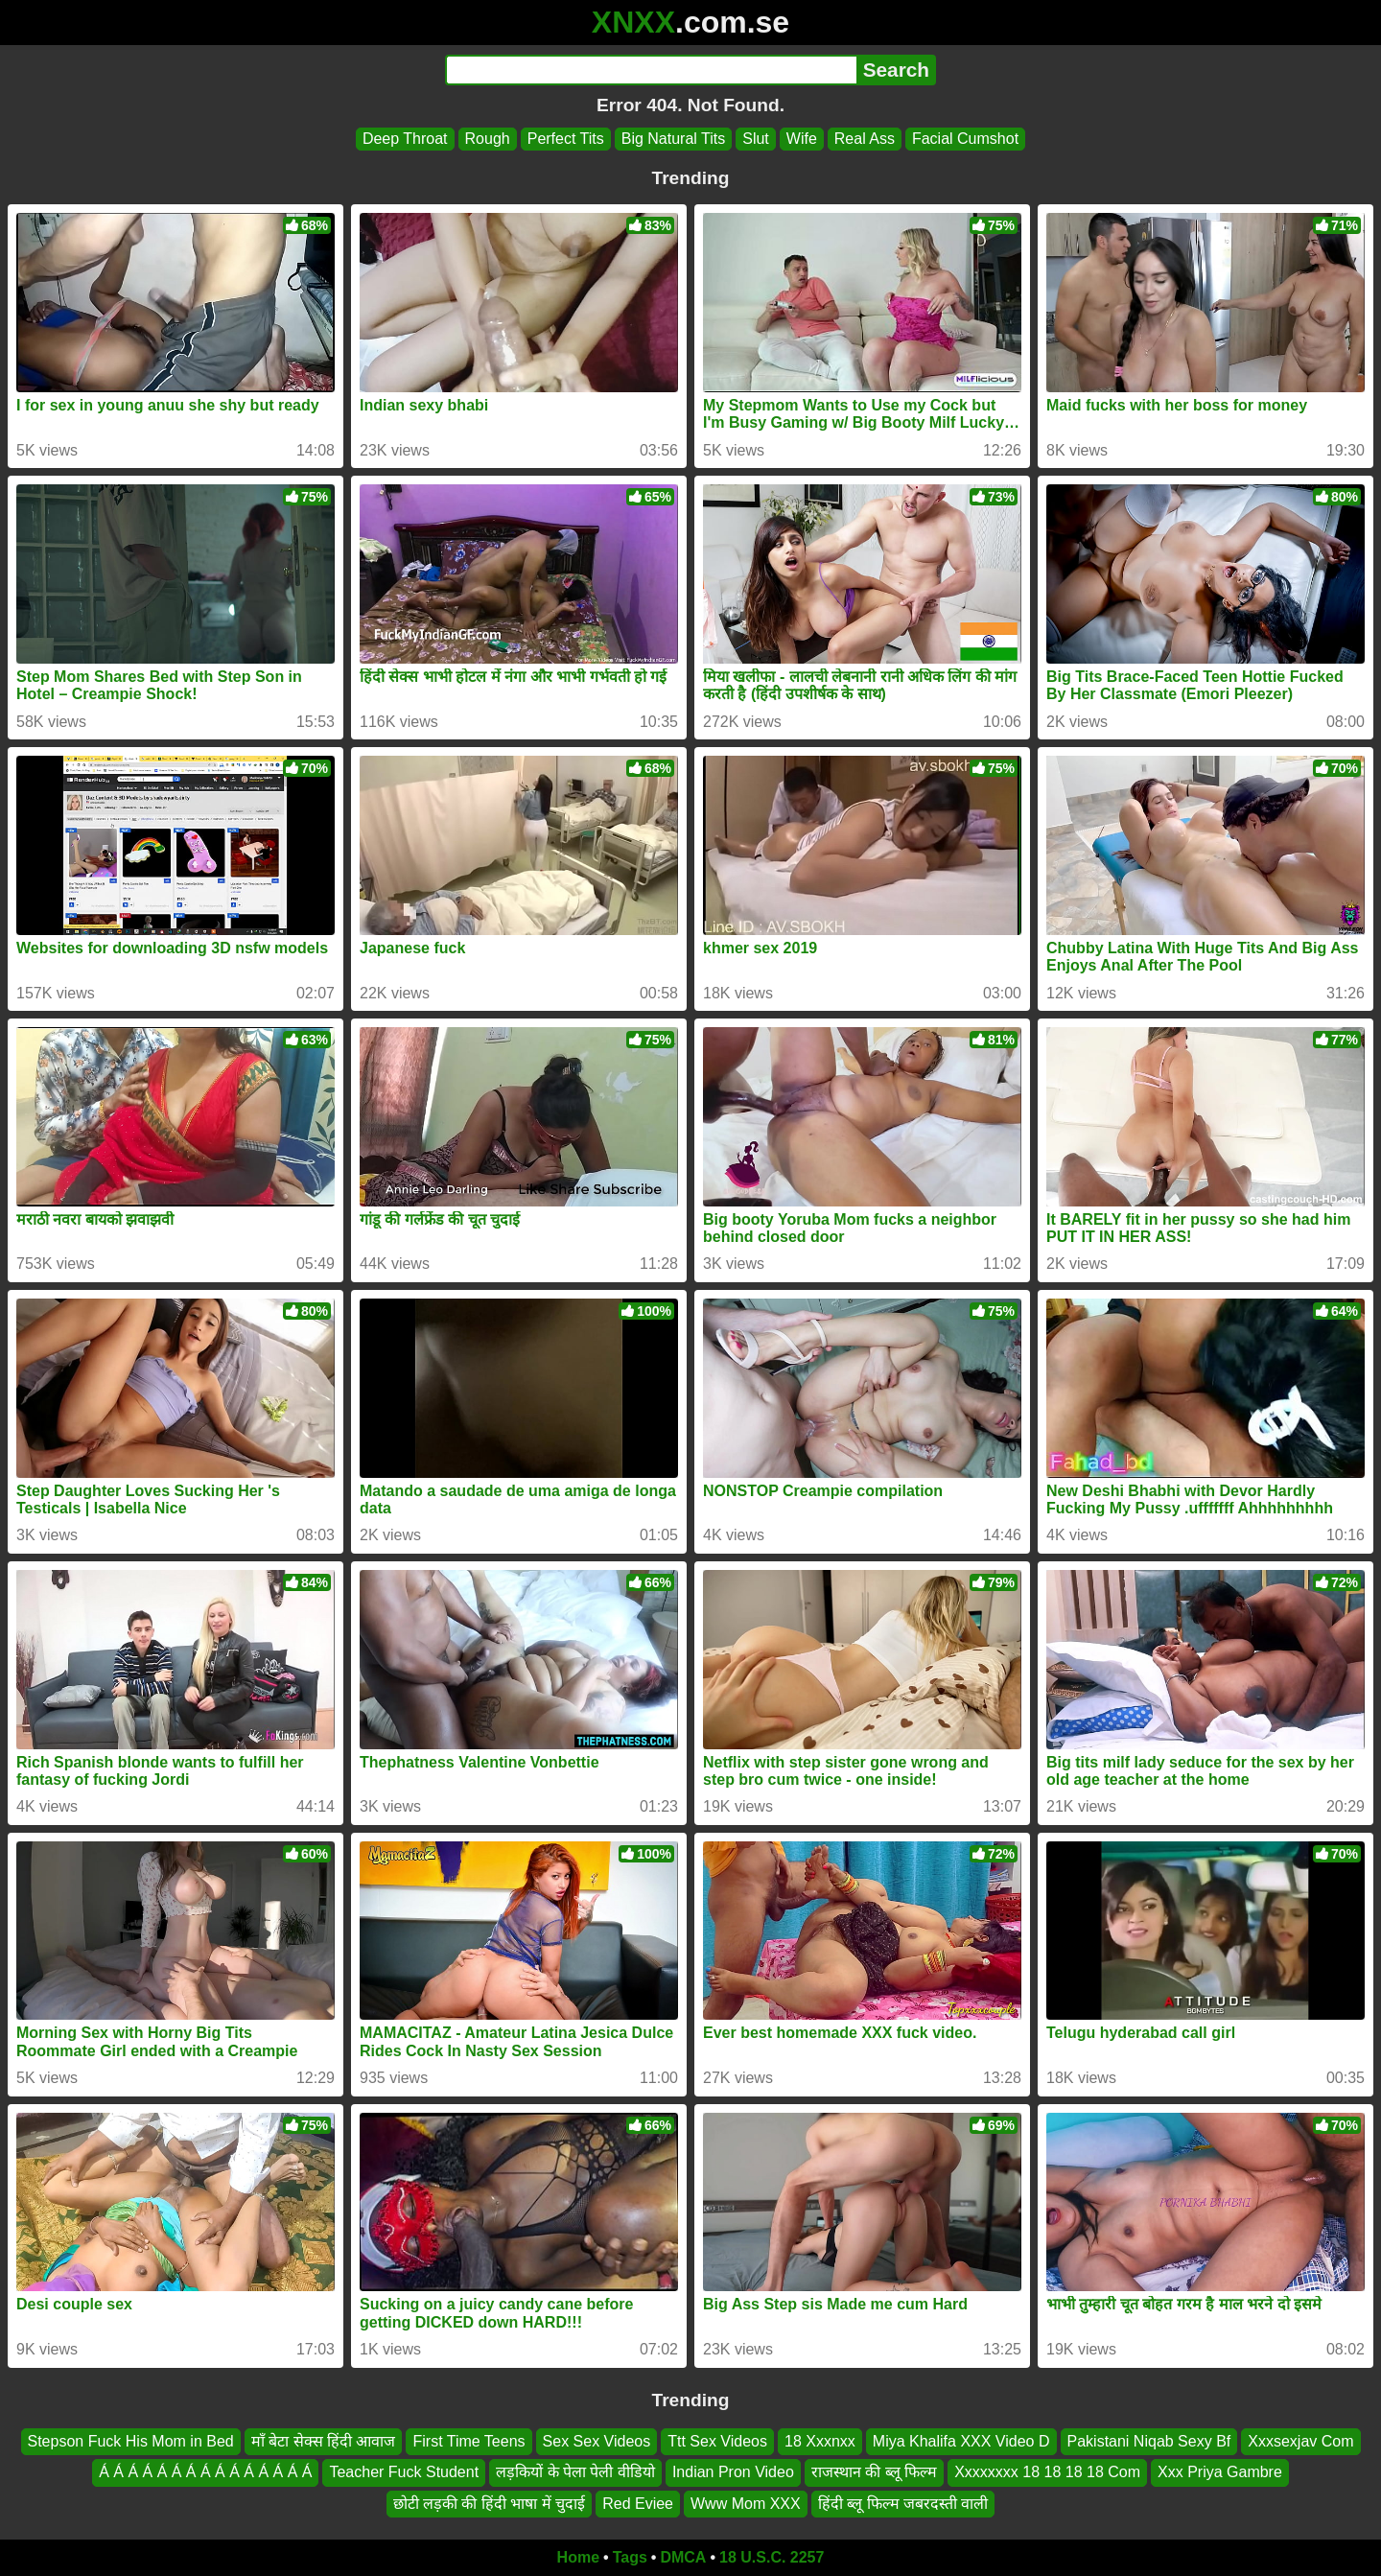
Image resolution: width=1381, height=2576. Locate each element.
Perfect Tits (565, 138)
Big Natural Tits (673, 138)
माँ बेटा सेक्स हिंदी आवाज (323, 2441)
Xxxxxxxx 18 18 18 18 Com (1047, 2473)
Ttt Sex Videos (717, 2441)
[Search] (650, 70)
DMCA (683, 2557)
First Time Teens (468, 2441)
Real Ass (864, 138)
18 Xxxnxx (819, 2441)
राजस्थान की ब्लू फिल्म (874, 2473)
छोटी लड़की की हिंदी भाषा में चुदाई (489, 2503)
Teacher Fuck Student (404, 2473)
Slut (755, 138)
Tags (630, 2557)
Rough (487, 138)
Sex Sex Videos (597, 2441)
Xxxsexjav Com (1300, 2441)
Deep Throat (405, 138)
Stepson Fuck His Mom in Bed (131, 2441)
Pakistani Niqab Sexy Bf (1149, 2441)
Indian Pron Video (733, 2473)
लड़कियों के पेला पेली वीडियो (575, 2473)
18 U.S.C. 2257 (771, 2557)
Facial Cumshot (965, 138)
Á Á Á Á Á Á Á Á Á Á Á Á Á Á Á (205, 2473)
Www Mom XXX (745, 2503)
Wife (801, 138)
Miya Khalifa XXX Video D (961, 2441)
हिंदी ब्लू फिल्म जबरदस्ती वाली (903, 2503)
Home (578, 2557)
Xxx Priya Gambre (1220, 2473)
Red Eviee (637, 2503)
